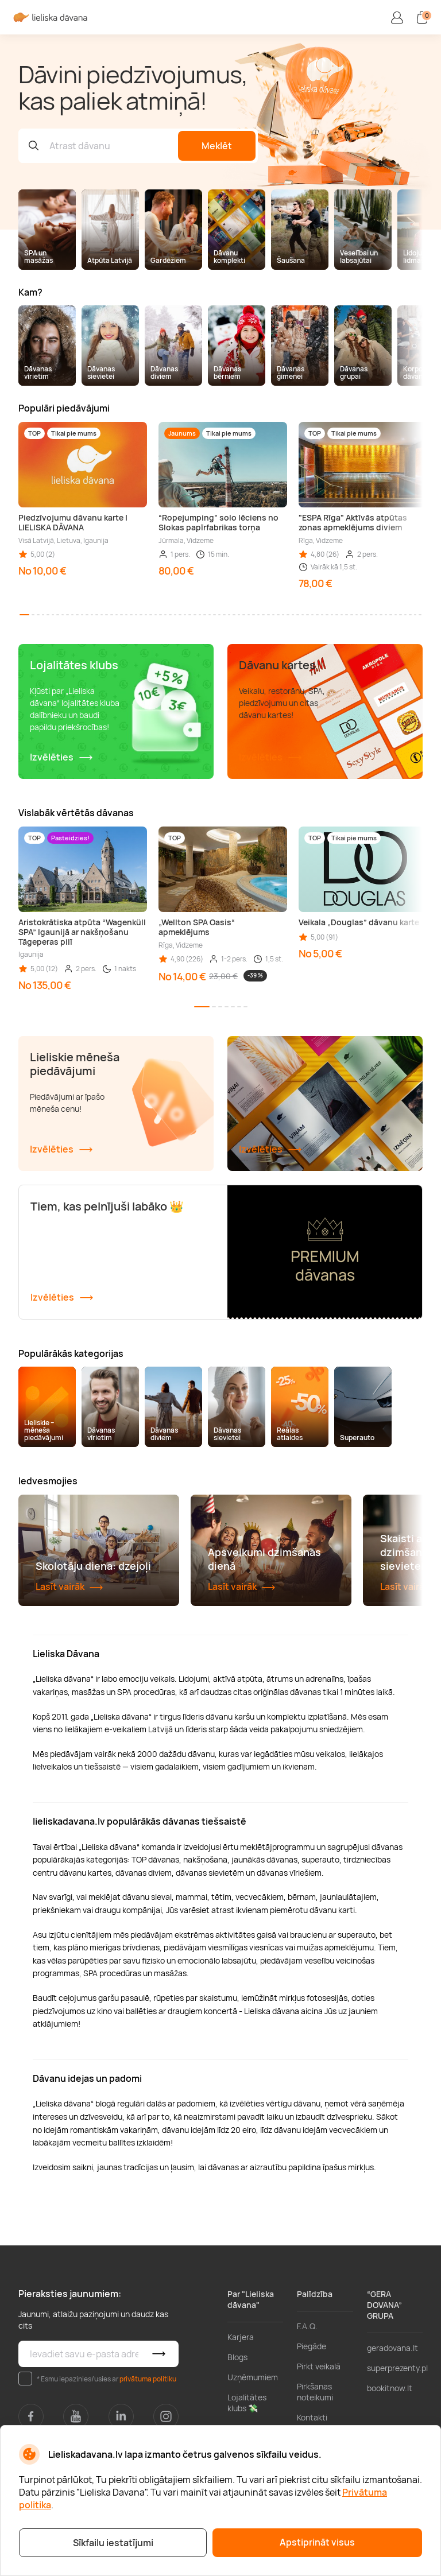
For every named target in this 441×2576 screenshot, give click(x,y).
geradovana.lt (392, 2423)
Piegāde (311, 2421)
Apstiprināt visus (317, 2542)
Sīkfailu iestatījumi (113, 2542)
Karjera (240, 2412)
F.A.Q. (307, 2401)
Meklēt (217, 145)
